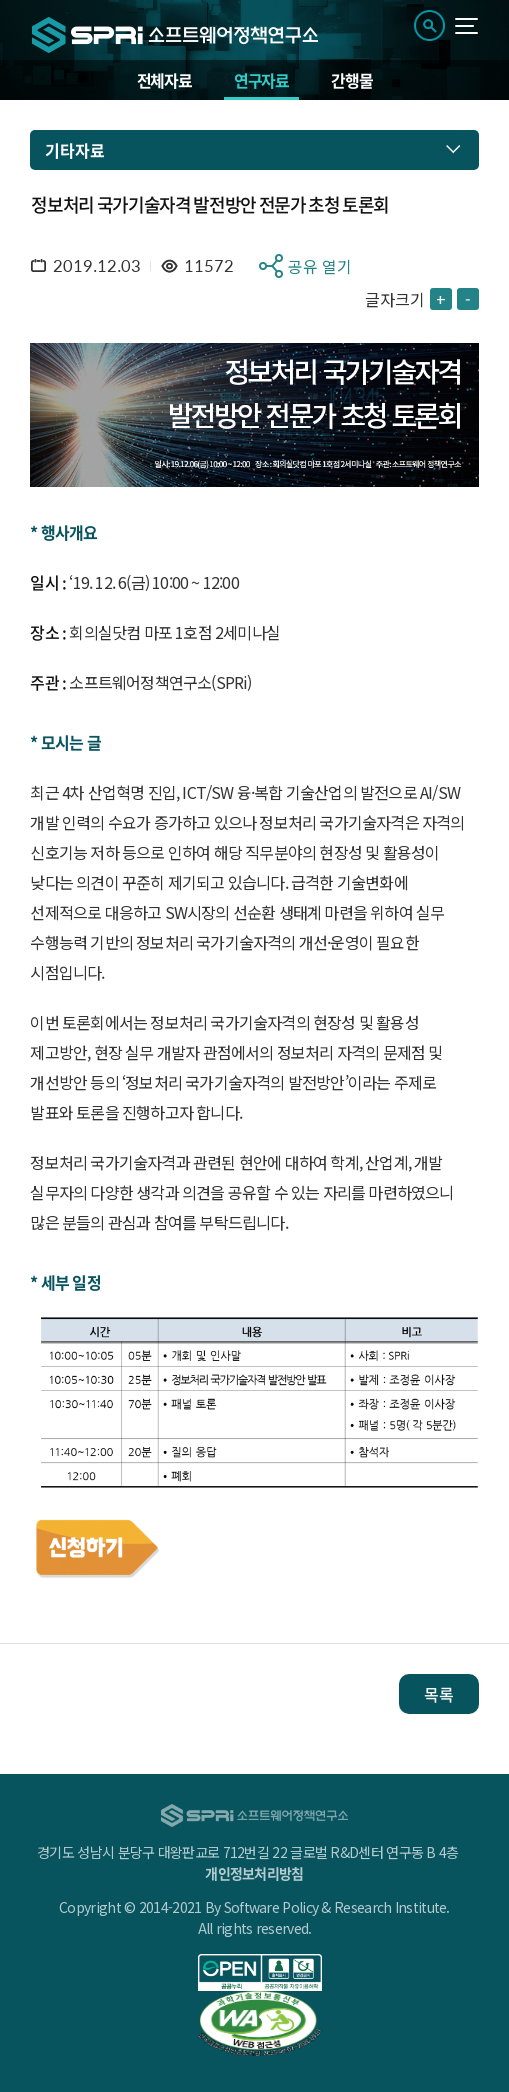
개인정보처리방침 (254, 1873)
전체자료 (164, 80)
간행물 (351, 80)
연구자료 (261, 80)
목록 (439, 1694)
